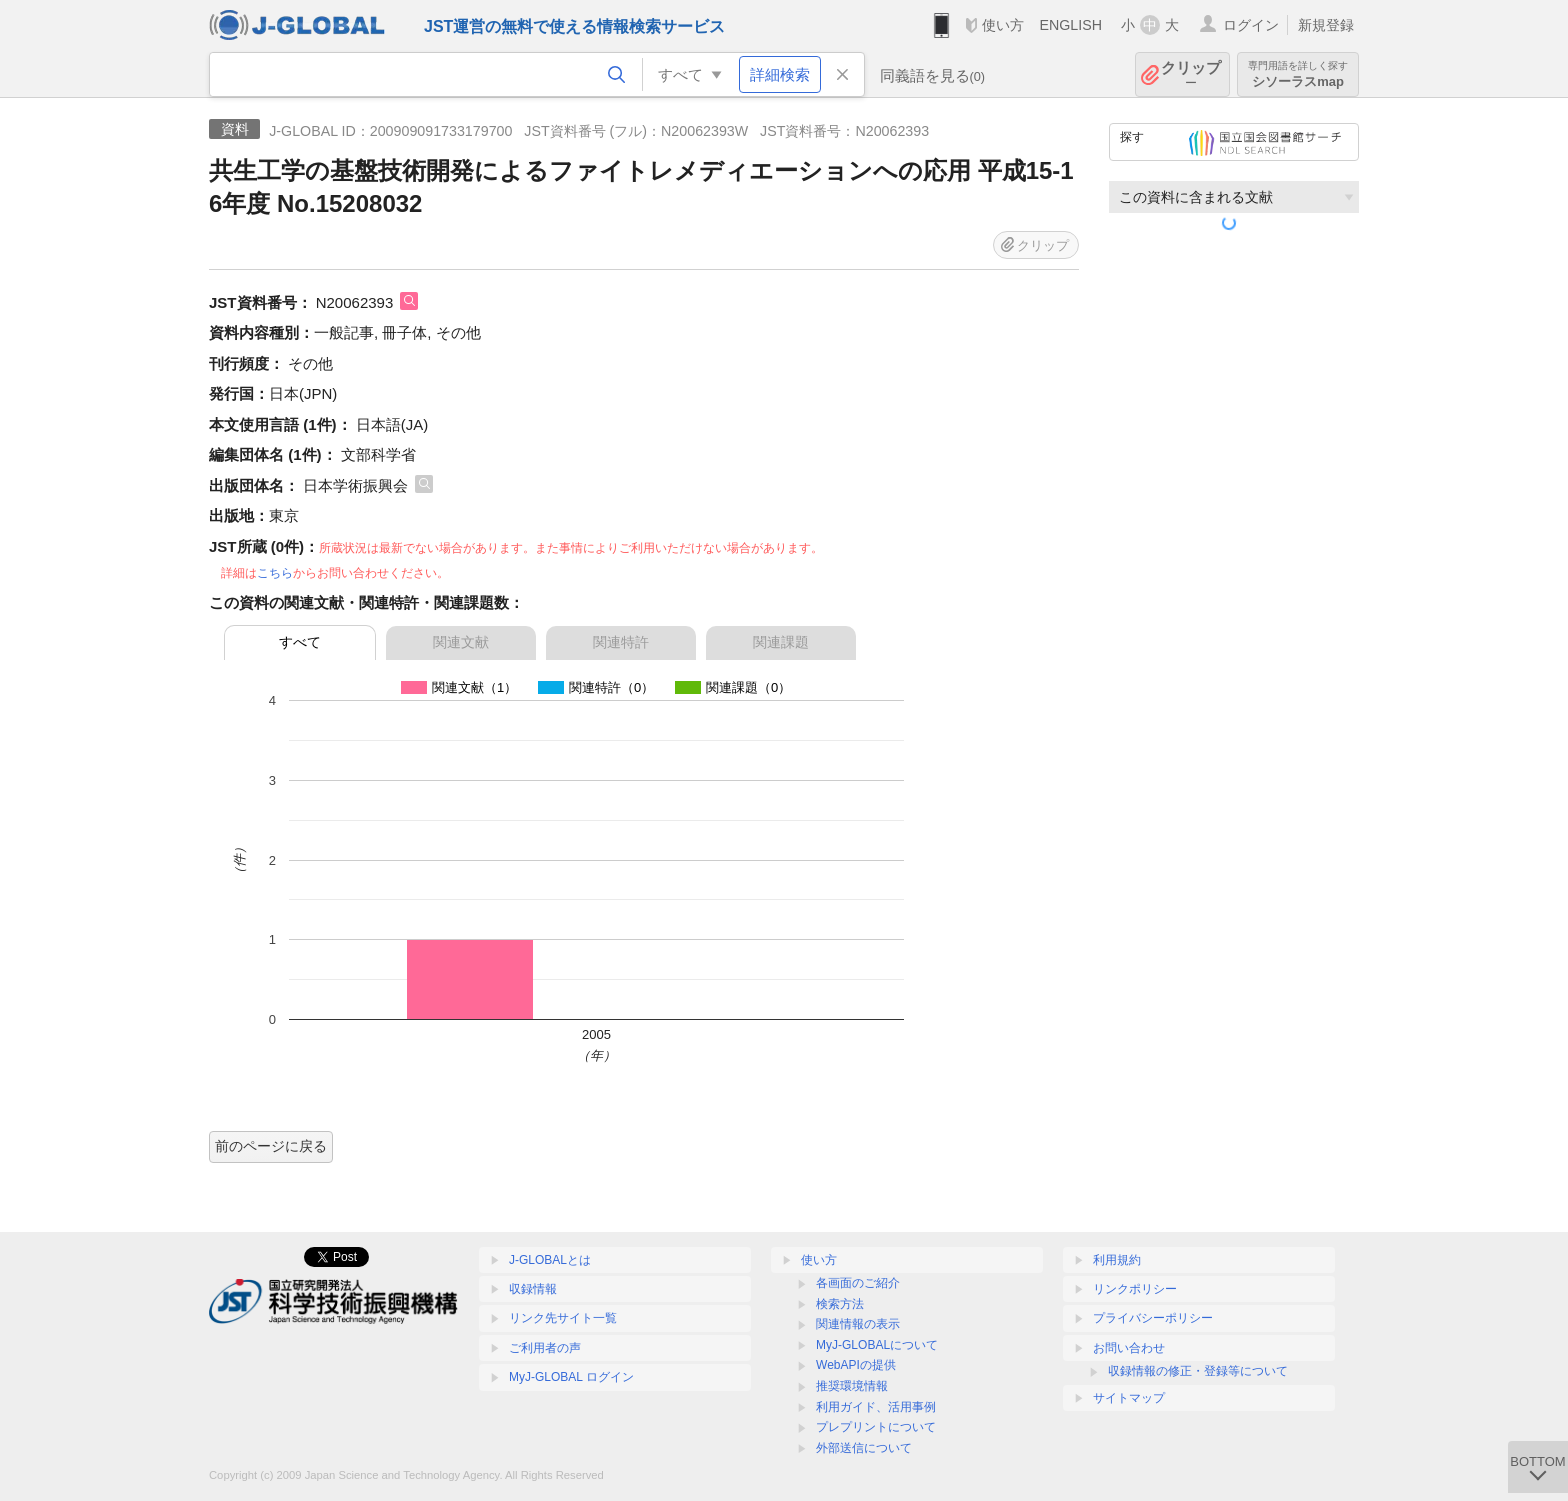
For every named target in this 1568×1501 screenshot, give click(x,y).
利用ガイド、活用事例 (876, 1407)
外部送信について (864, 1448)
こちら (275, 573)
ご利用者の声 (545, 1348)
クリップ (1191, 74)
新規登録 (1326, 25)
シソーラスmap (1298, 74)
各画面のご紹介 (858, 1283)
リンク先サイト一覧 (563, 1318)
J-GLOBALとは (550, 1260)
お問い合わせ (1129, 1348)
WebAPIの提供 (856, 1365)
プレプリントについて (876, 1427)
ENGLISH (1070, 25)
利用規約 (1117, 1260)
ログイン (1251, 25)
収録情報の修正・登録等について (1198, 1371)
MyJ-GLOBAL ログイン (571, 1377)
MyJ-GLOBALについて (877, 1345)
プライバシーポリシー (1153, 1318)
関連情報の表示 (858, 1324)
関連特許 (621, 642)
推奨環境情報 (852, 1386)
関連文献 (461, 642)
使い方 (1003, 25)
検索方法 (840, 1304)
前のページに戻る (271, 1146)
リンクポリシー (1135, 1289)
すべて (300, 642)
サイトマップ (1129, 1398)
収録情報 (533, 1289)
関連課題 (781, 642)
